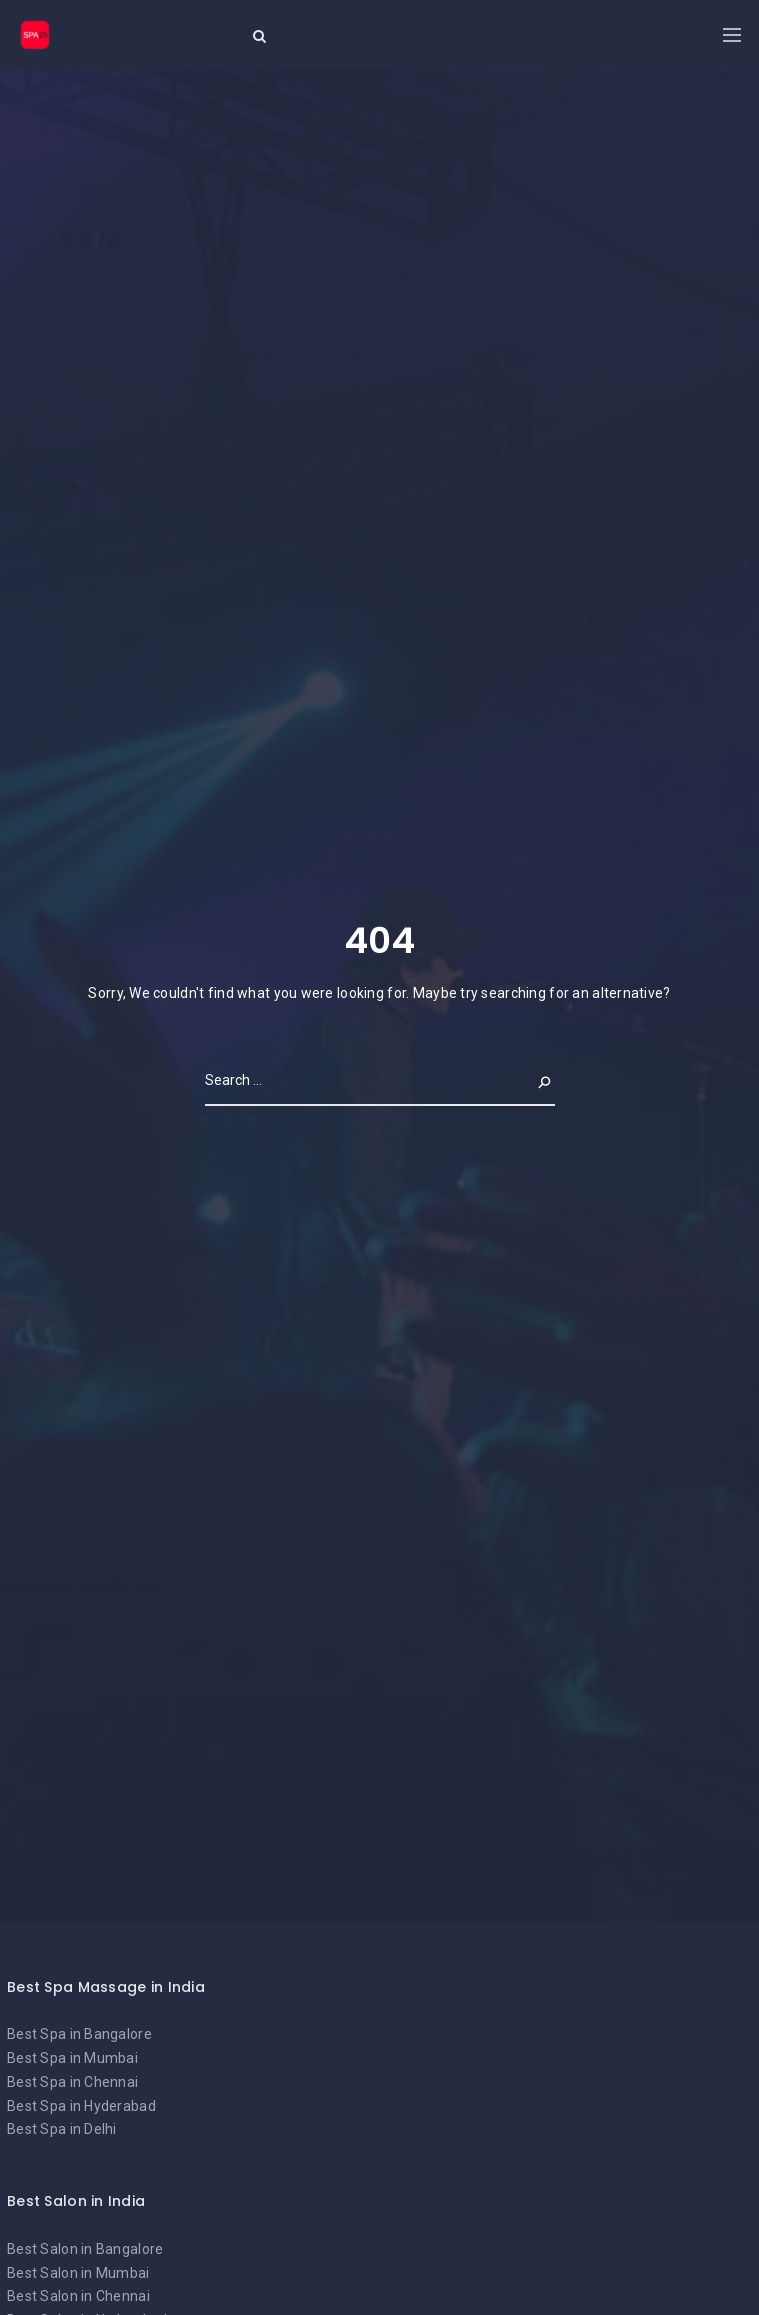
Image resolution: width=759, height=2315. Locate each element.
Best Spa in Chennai (72, 2082)
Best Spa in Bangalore (79, 2034)
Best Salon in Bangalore (85, 2249)
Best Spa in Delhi (62, 2129)
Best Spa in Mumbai (72, 2058)
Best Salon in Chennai (78, 2296)
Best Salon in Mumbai (78, 2273)
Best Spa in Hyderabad (81, 2106)
